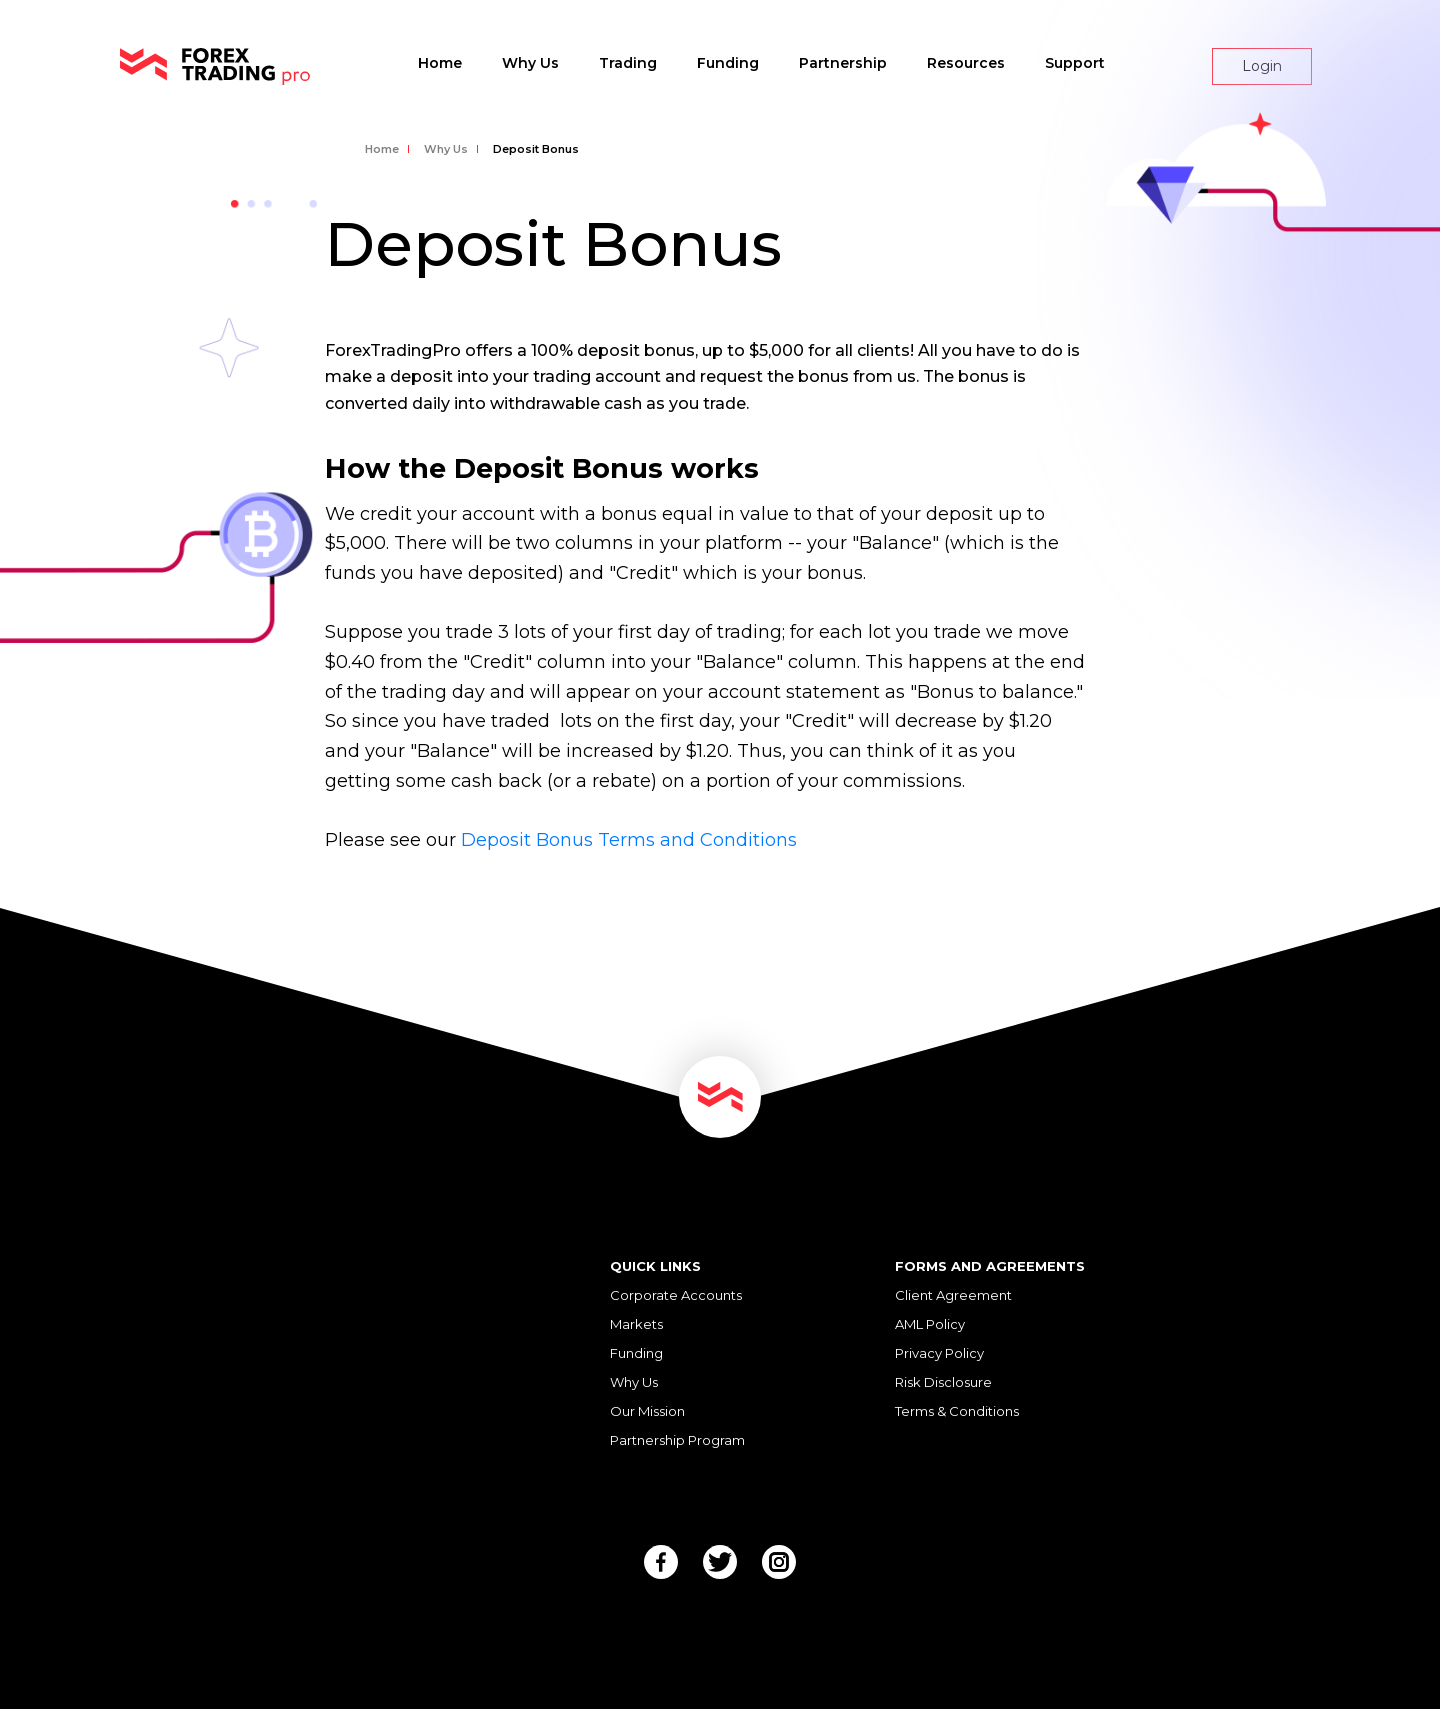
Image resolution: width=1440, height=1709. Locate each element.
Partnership (843, 63)
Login (1262, 66)
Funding (728, 63)
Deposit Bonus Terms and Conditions (629, 840)
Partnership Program (677, 1440)
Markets (636, 1324)
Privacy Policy (939, 1353)
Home (440, 63)
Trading (628, 63)
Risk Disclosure (943, 1382)
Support (1075, 63)
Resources (966, 63)
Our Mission (647, 1411)
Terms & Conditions (957, 1411)
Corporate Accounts (676, 1295)
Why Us (530, 63)
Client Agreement (953, 1295)
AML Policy (930, 1324)
